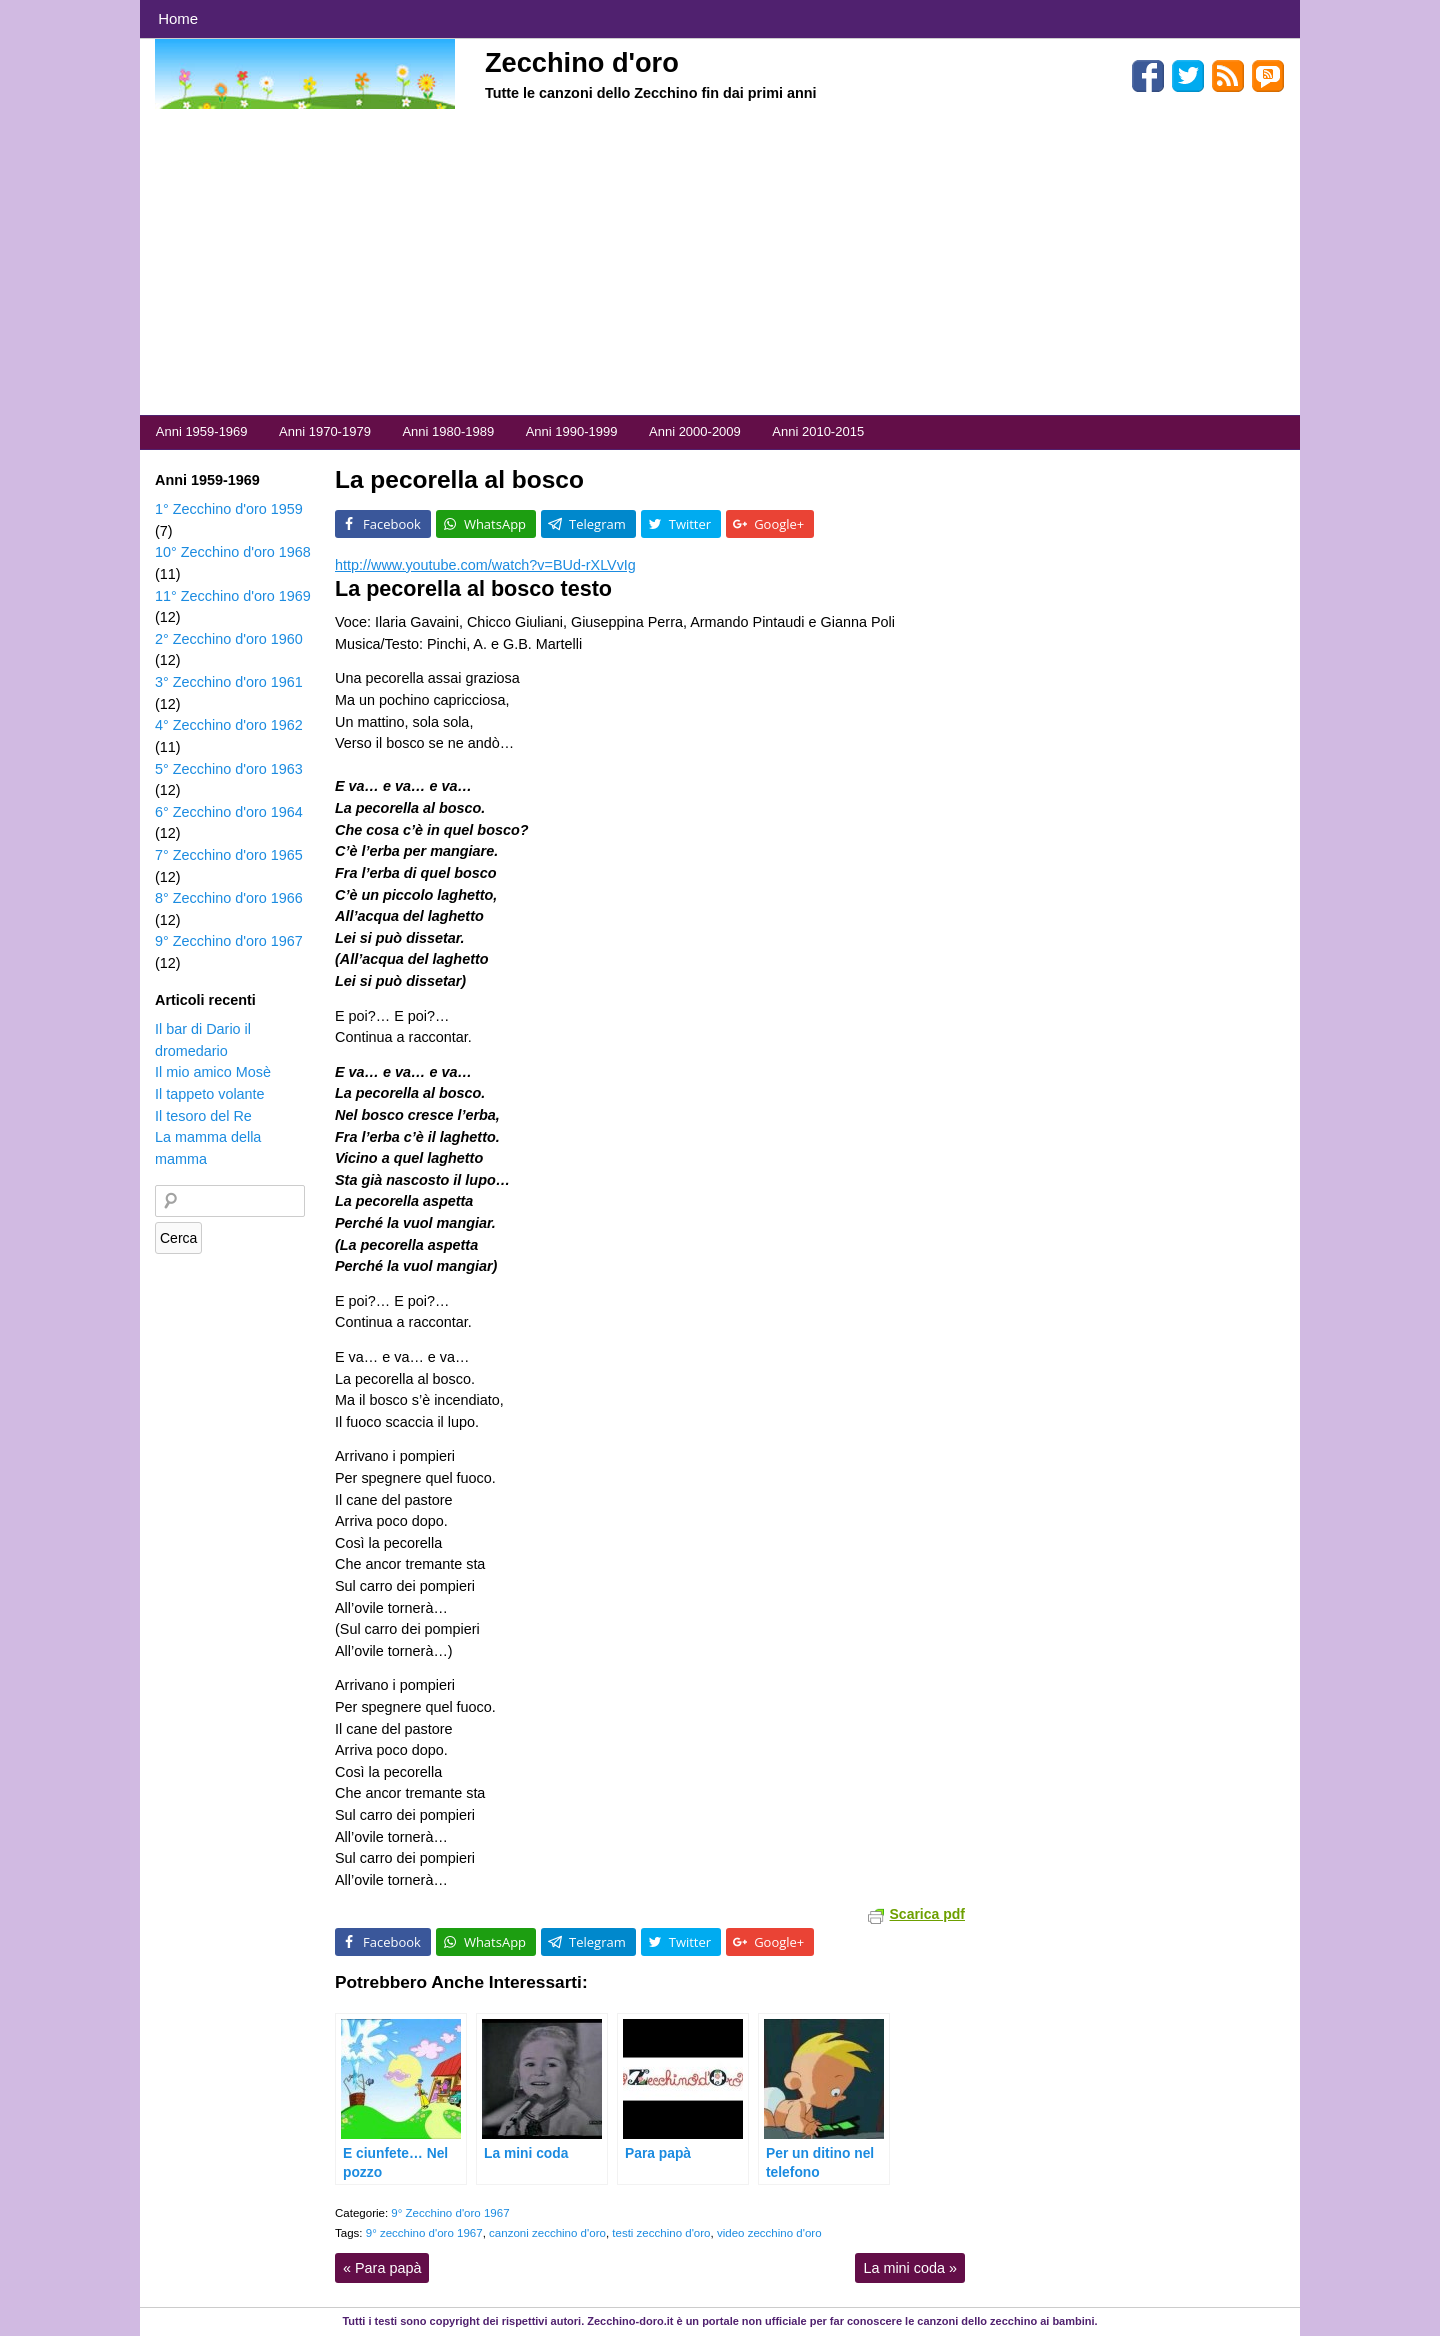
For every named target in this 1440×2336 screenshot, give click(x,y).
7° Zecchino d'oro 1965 (229, 855)
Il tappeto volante (210, 1094)
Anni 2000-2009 (695, 431)
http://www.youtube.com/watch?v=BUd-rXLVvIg (485, 565)
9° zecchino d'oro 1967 (424, 2233)
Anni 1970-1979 (325, 431)
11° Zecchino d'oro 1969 (233, 596)
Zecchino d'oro (582, 62)
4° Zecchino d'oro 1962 (229, 725)
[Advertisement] (720, 265)
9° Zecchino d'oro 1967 (450, 2213)
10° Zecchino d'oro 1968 (233, 552)
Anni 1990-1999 (572, 431)
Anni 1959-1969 (202, 431)
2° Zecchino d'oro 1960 (229, 639)
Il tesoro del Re (203, 1116)
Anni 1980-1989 (448, 431)
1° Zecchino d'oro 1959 (229, 509)
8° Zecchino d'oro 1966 (229, 898)
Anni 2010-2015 (818, 431)
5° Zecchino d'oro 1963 (229, 769)
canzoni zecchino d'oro (547, 2233)
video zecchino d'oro (769, 2233)
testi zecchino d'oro (661, 2233)
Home (178, 18)
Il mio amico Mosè (213, 1072)
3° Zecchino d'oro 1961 (229, 682)
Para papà (382, 2268)
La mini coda (910, 2268)
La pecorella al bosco (459, 479)
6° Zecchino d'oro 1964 (229, 812)
